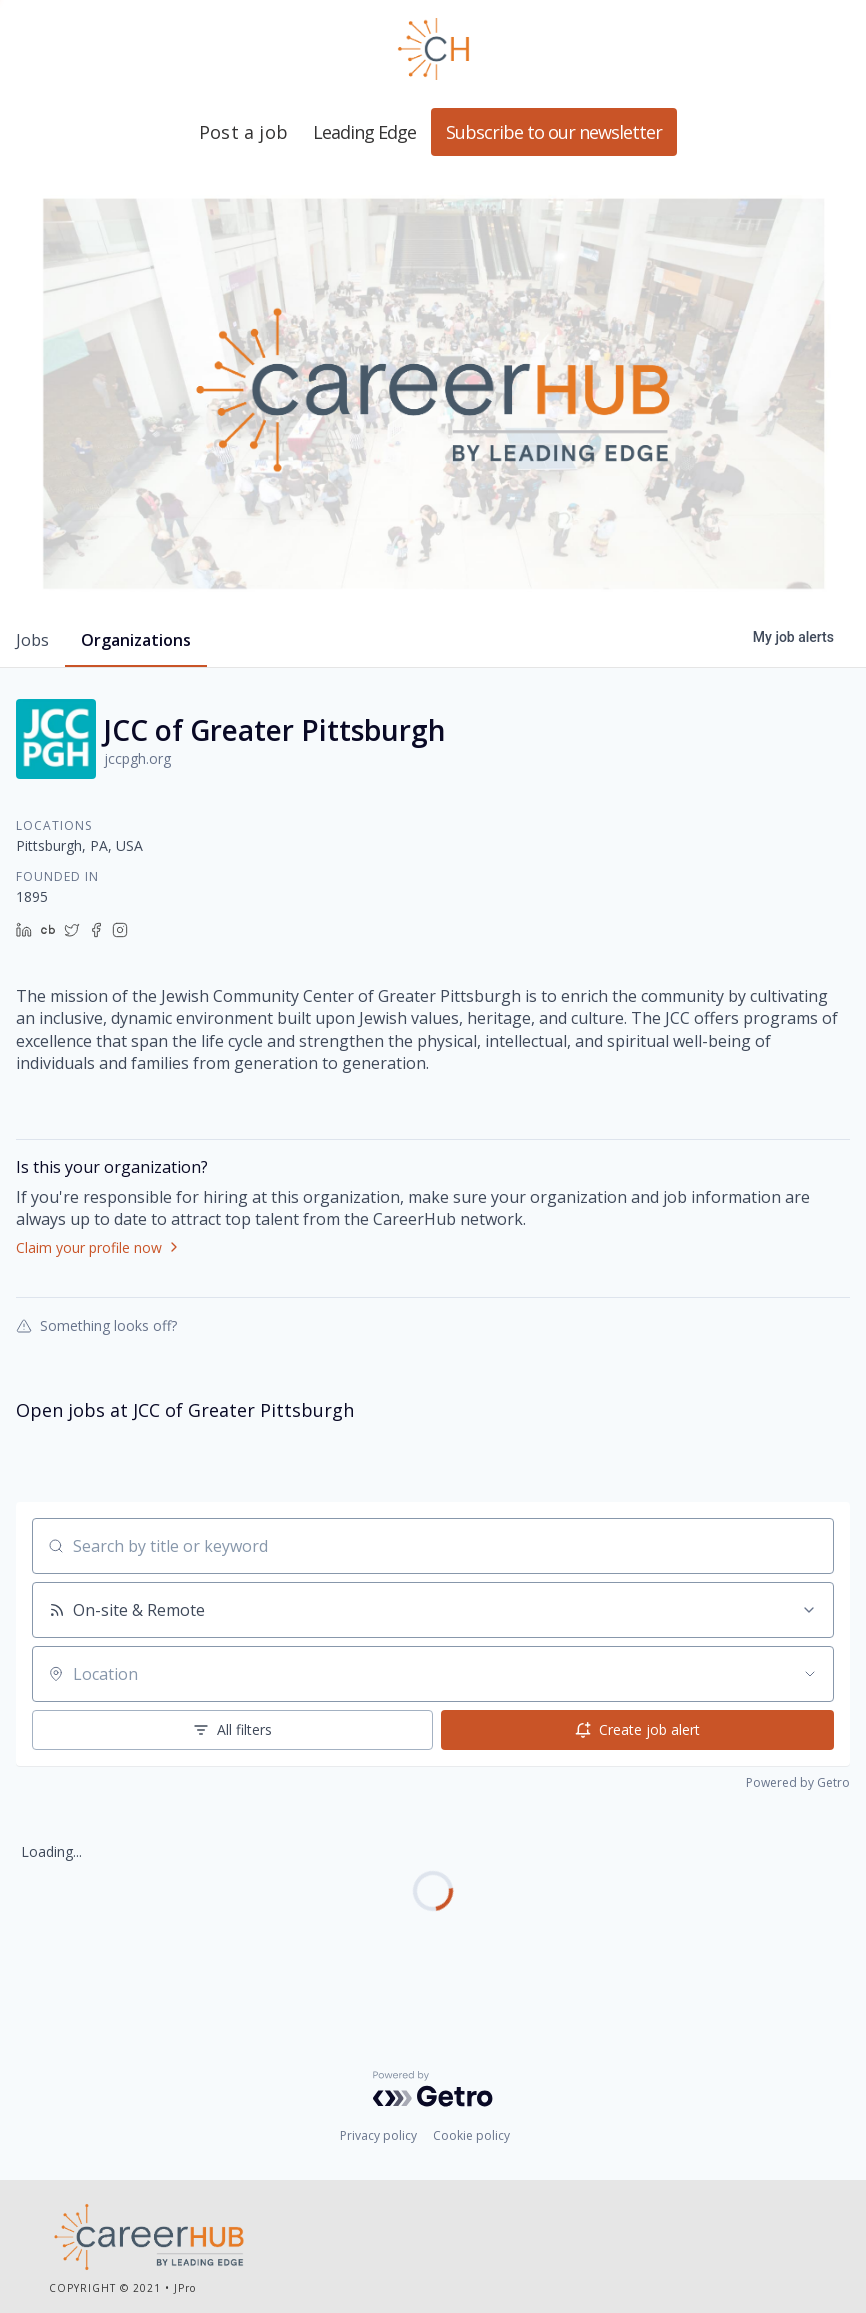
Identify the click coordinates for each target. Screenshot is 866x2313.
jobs (32, 640)
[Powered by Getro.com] (433, 2089)
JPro (185, 2288)
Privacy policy (378, 2135)
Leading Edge (433, 49)
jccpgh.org (137, 758)
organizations (136, 640)
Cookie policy (471, 2135)
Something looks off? (96, 1325)
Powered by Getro (798, 1782)
